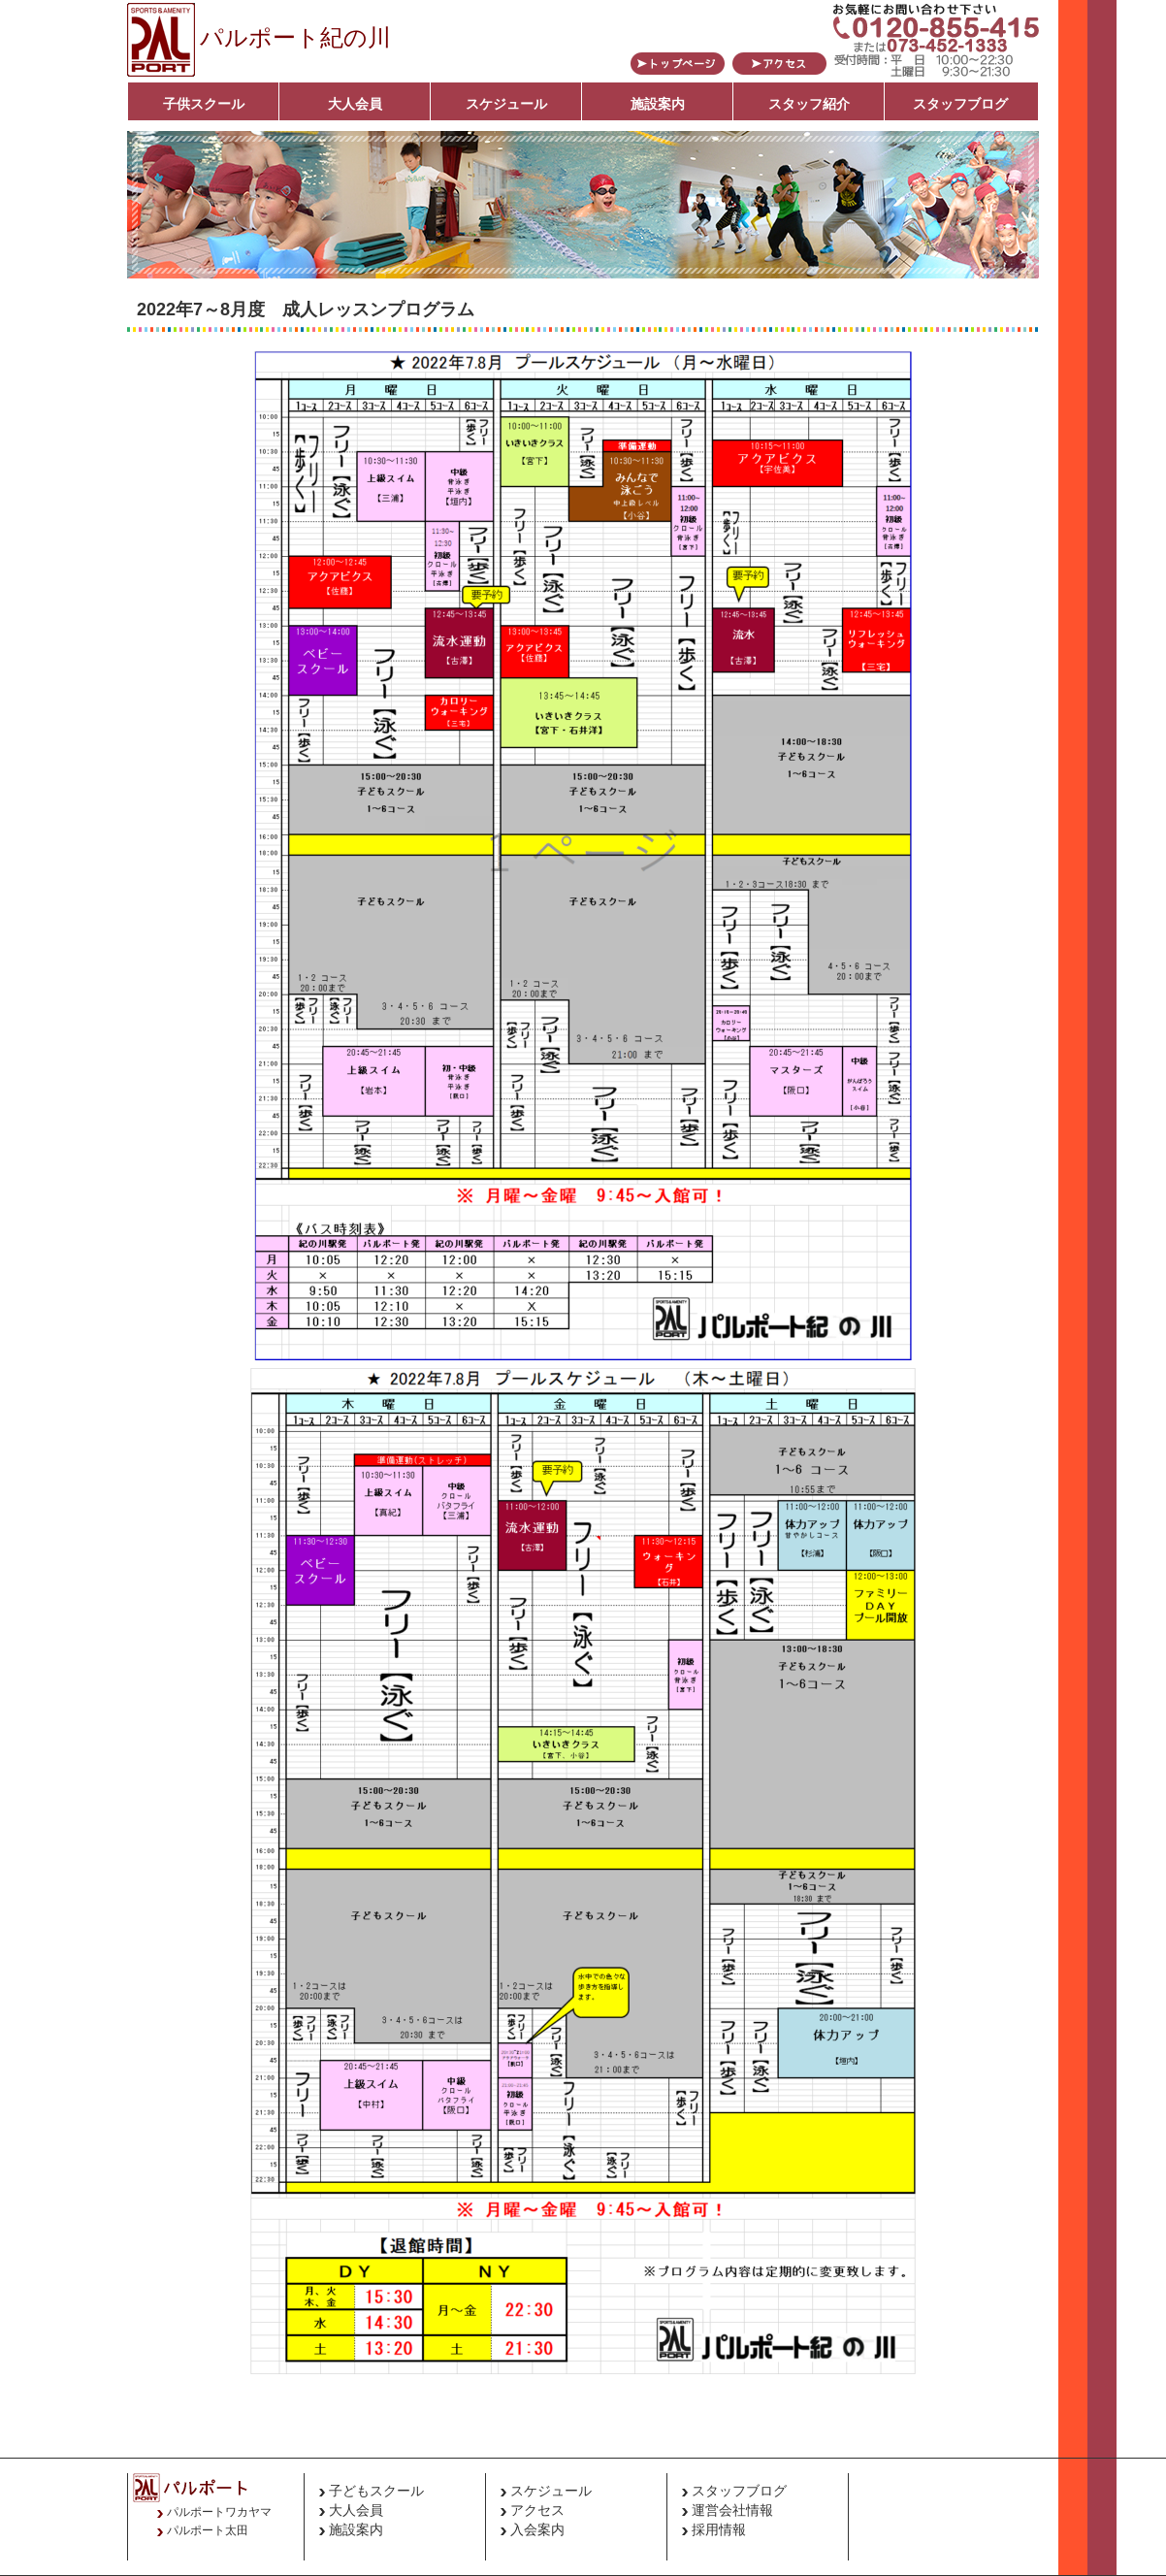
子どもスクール (376, 2490)
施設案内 (658, 104)
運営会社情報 (732, 2510)
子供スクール (203, 104)
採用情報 (719, 2529)
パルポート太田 (207, 2530)
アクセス (537, 2510)
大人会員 (355, 104)
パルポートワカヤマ (219, 2512)
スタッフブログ (960, 104)
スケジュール (506, 104)
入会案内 (537, 2529)
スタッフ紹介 (809, 104)
